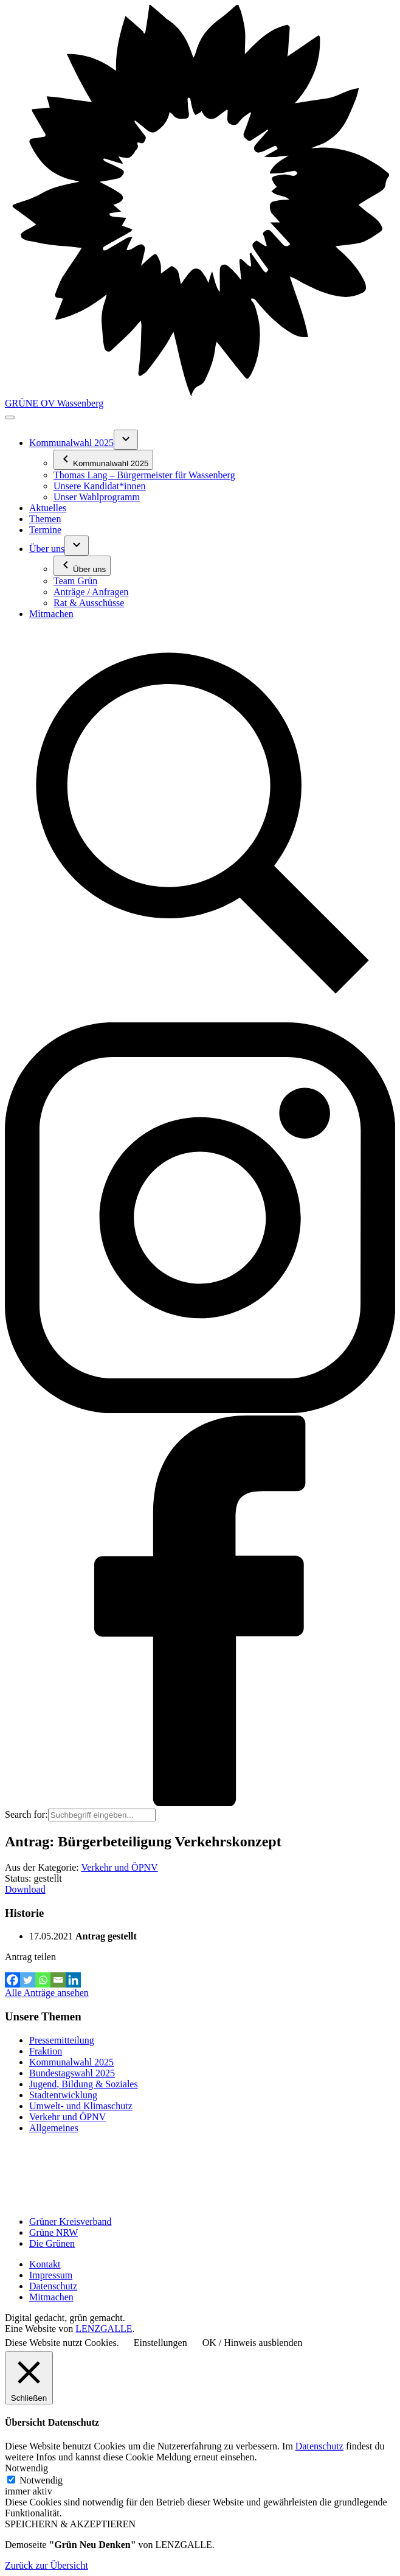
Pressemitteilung (61, 2040)
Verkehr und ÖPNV (119, 1867)
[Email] (58, 1980)
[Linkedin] (73, 1980)
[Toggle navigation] (10, 417)
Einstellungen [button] (160, 2342)
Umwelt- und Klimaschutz (81, 2106)
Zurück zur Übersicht (46, 2565)
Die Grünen (52, 2243)
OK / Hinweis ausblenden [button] (252, 2342)
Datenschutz (53, 2286)
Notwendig (41, 2480)
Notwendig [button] (26, 2468)
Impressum (50, 2275)
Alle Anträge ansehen (47, 1993)
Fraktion (45, 2051)
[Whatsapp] (42, 1980)
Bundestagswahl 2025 (72, 2073)
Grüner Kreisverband (70, 2221)
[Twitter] (27, 1980)
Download (25, 1889)
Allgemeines (53, 2128)
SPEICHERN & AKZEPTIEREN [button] (70, 2524)
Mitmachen (51, 2297)
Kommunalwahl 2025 (71, 2062)
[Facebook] (12, 1980)
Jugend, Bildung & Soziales (83, 2084)
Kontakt (45, 2264)
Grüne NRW (53, 2232)
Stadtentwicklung (63, 2095)
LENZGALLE (103, 2328)
